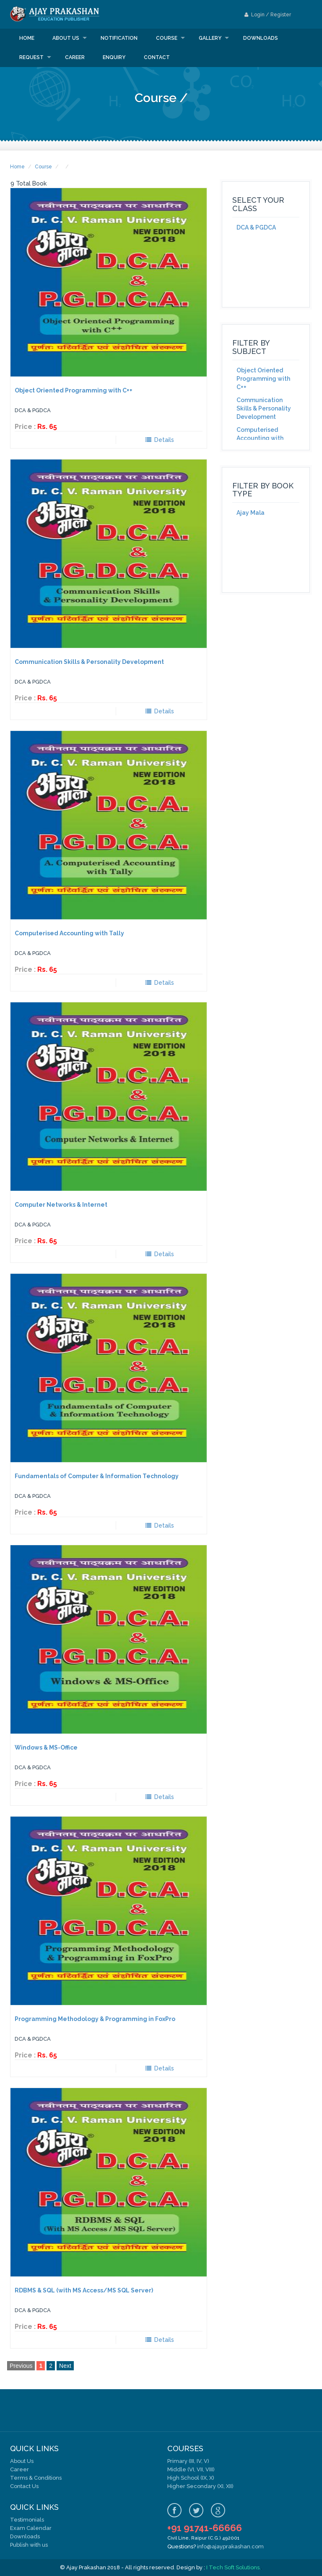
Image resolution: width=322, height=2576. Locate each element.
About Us (22, 2461)
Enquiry (114, 57)
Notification (119, 38)
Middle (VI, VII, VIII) (191, 2469)
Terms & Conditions (36, 2478)
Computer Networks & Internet (61, 1204)
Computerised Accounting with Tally (69, 933)
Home (26, 38)
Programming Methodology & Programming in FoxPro (95, 2019)
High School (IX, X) (190, 2478)
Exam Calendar (31, 2528)
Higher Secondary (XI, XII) (200, 2486)
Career (75, 57)
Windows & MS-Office (46, 1747)
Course (166, 38)
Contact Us (24, 2486)
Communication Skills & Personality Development (89, 661)
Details (159, 439)
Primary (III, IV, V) (188, 2461)
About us (65, 38)
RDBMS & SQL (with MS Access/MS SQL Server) (84, 2290)
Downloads (260, 38)
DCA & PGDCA (256, 227)
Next (65, 2365)
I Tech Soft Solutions (233, 2567)
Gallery (210, 38)
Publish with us (29, 2545)
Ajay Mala (250, 512)
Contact (157, 57)
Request (31, 57)
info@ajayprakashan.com (230, 2546)
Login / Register (267, 15)
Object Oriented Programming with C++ (73, 390)
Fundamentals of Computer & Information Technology (97, 1476)
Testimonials (27, 2520)
